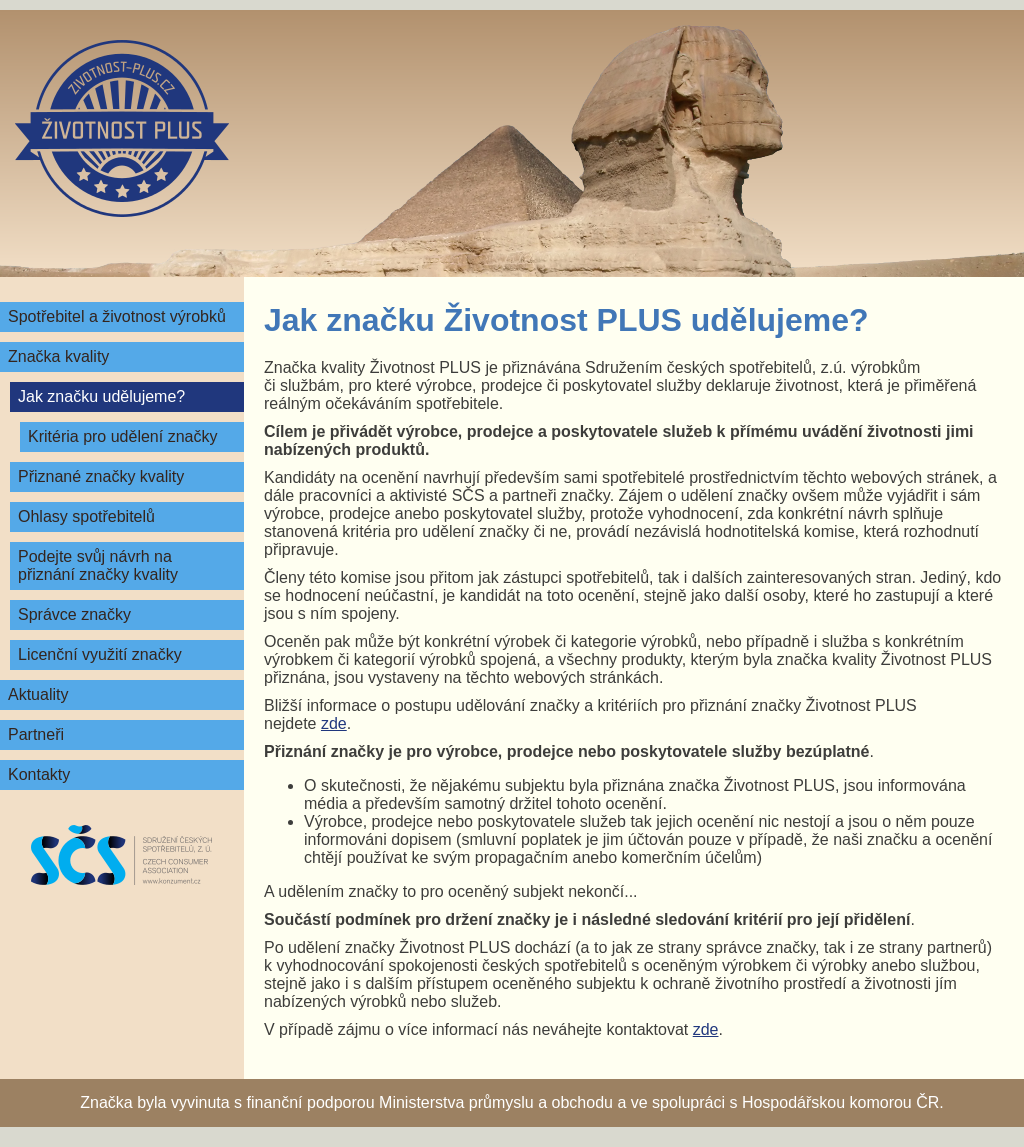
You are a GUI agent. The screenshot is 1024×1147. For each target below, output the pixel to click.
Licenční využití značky (100, 654)
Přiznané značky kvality (101, 476)
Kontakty (39, 774)
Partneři (36, 734)
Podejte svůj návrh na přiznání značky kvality (98, 565)
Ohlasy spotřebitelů (86, 516)
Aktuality (38, 694)
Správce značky (74, 614)
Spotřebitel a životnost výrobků (117, 316)
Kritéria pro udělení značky (122, 436)
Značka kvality (58, 356)
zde (334, 723)
